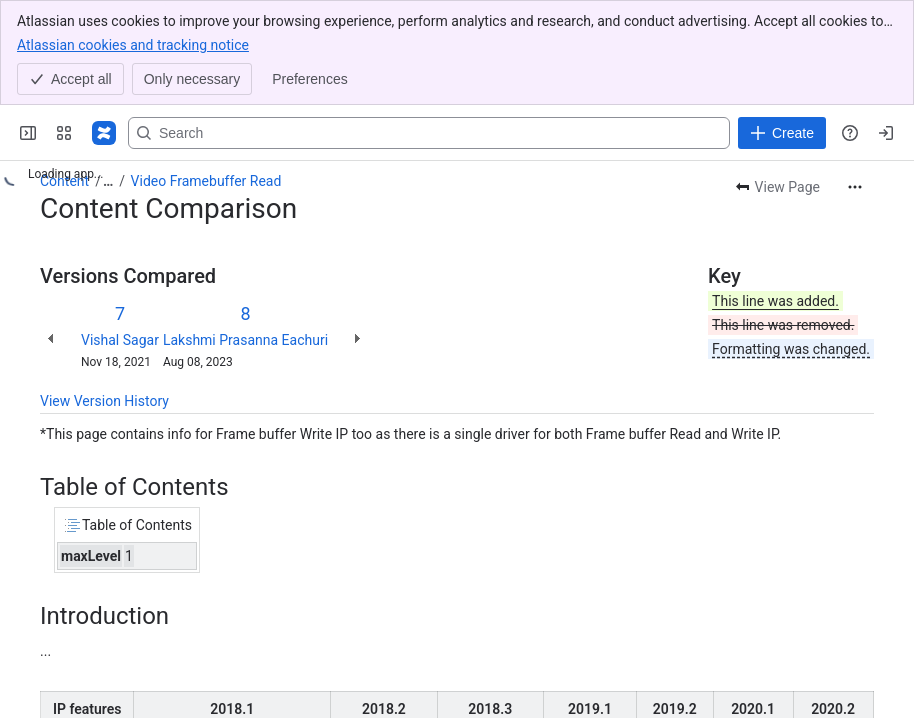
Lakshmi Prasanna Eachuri (245, 340)
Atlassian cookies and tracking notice (133, 44)
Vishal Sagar (120, 340)
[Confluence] (104, 133)
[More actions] (855, 187)
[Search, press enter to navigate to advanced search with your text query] (429, 133)
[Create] (782, 133)
